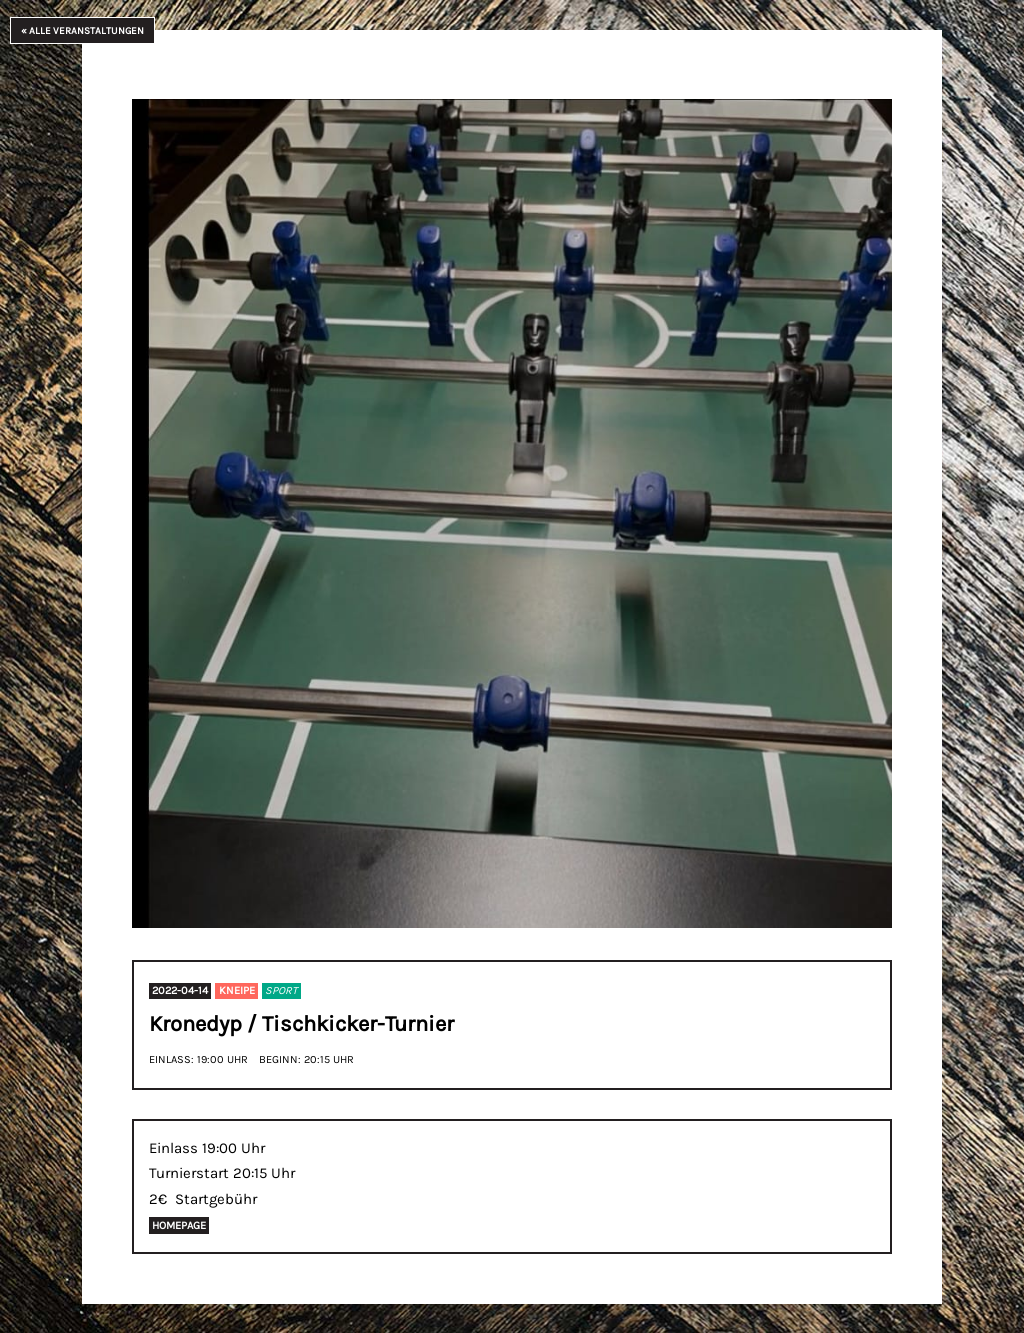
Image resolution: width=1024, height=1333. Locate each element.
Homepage (179, 1225)
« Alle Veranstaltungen (82, 30)
